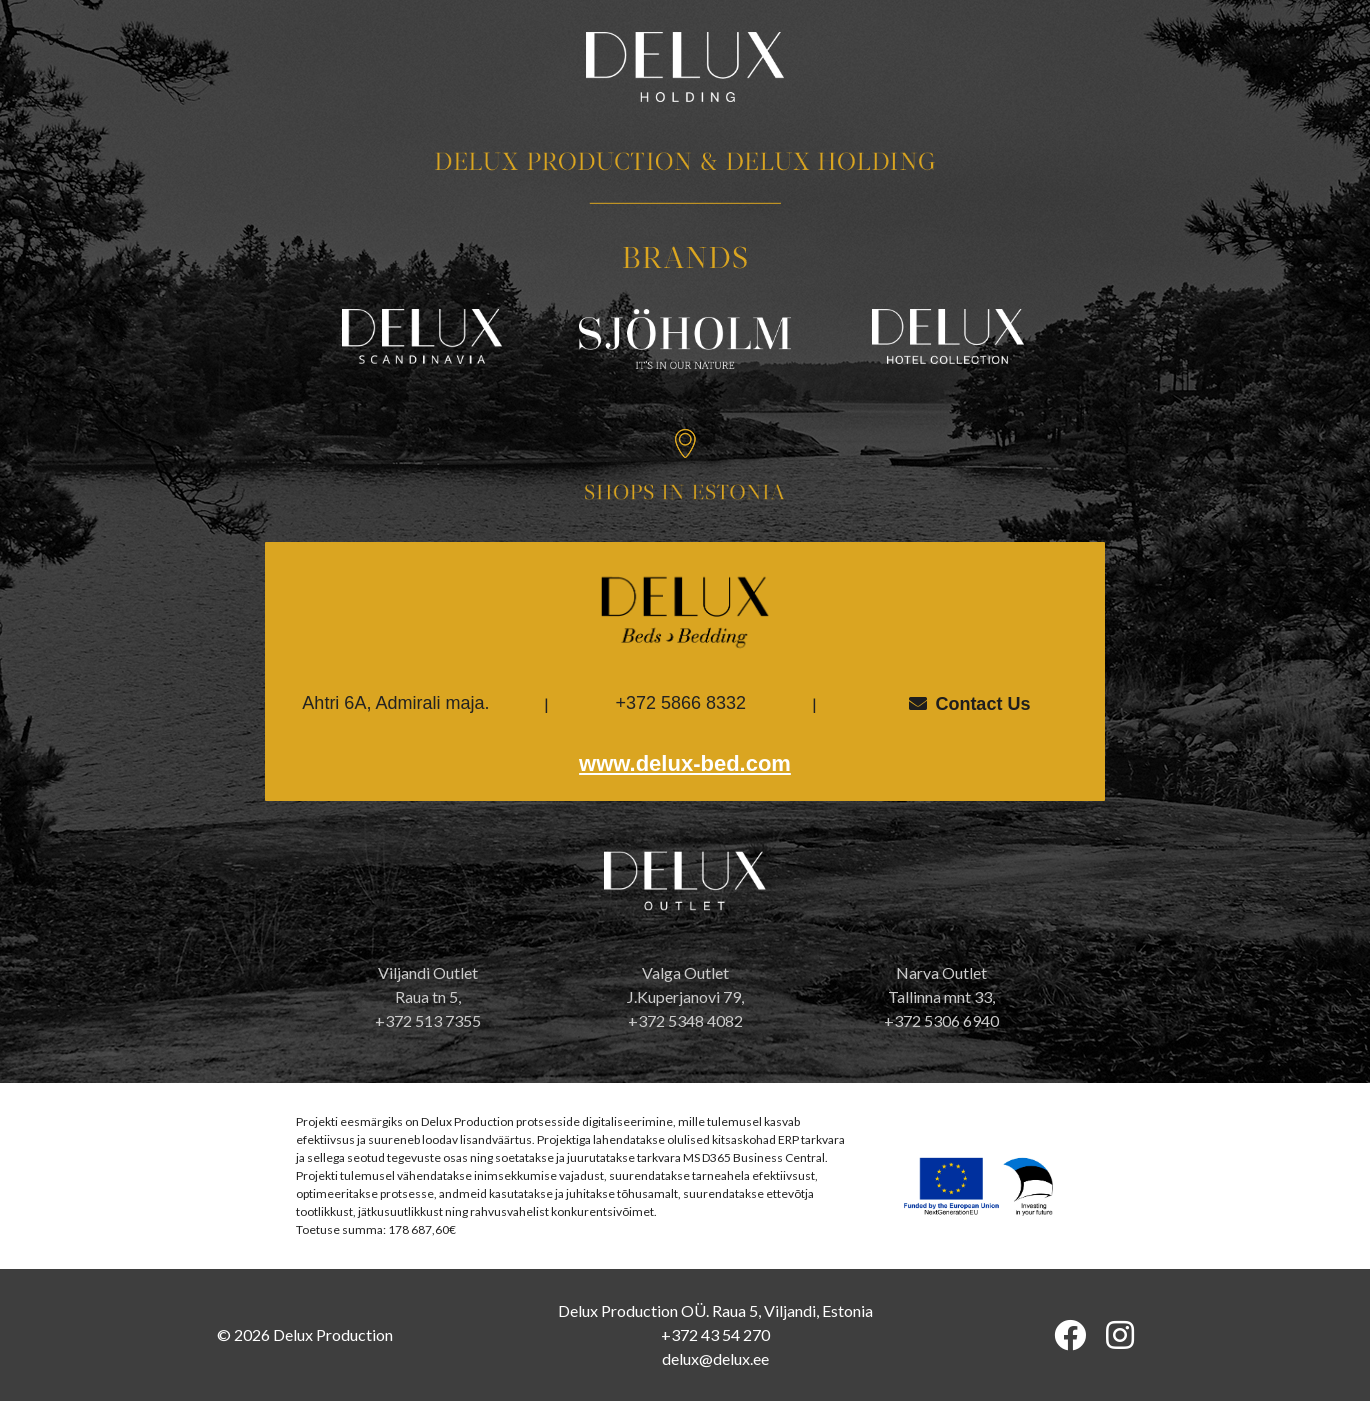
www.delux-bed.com (685, 763)
